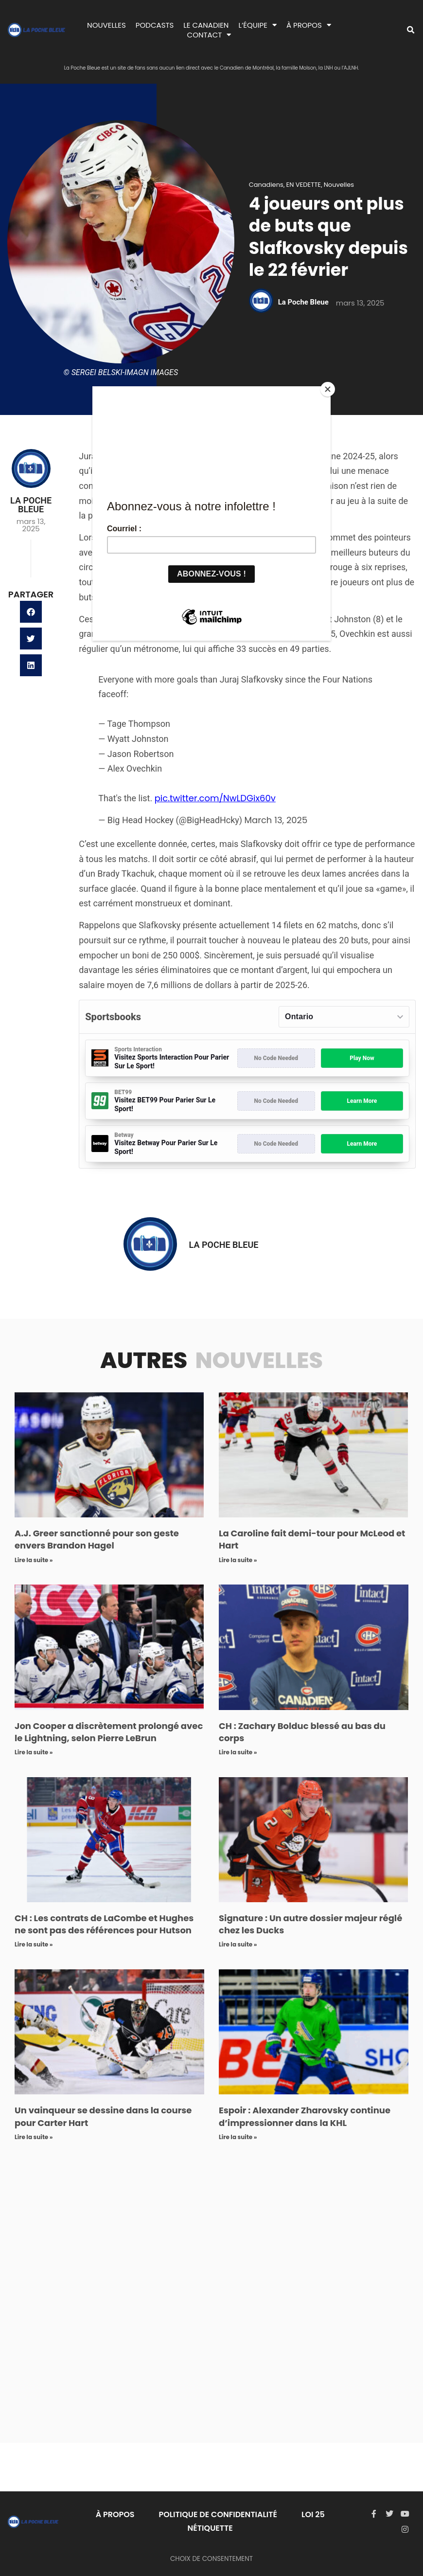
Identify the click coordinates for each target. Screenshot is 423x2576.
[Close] (328, 388)
